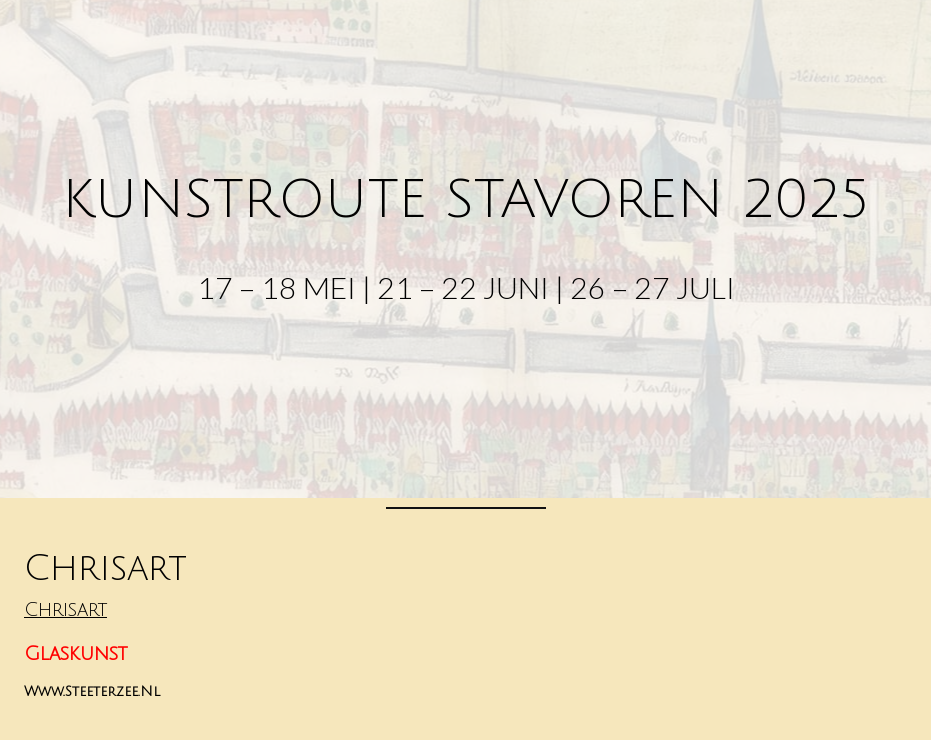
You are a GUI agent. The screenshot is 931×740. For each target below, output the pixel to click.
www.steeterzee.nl (92, 691)
